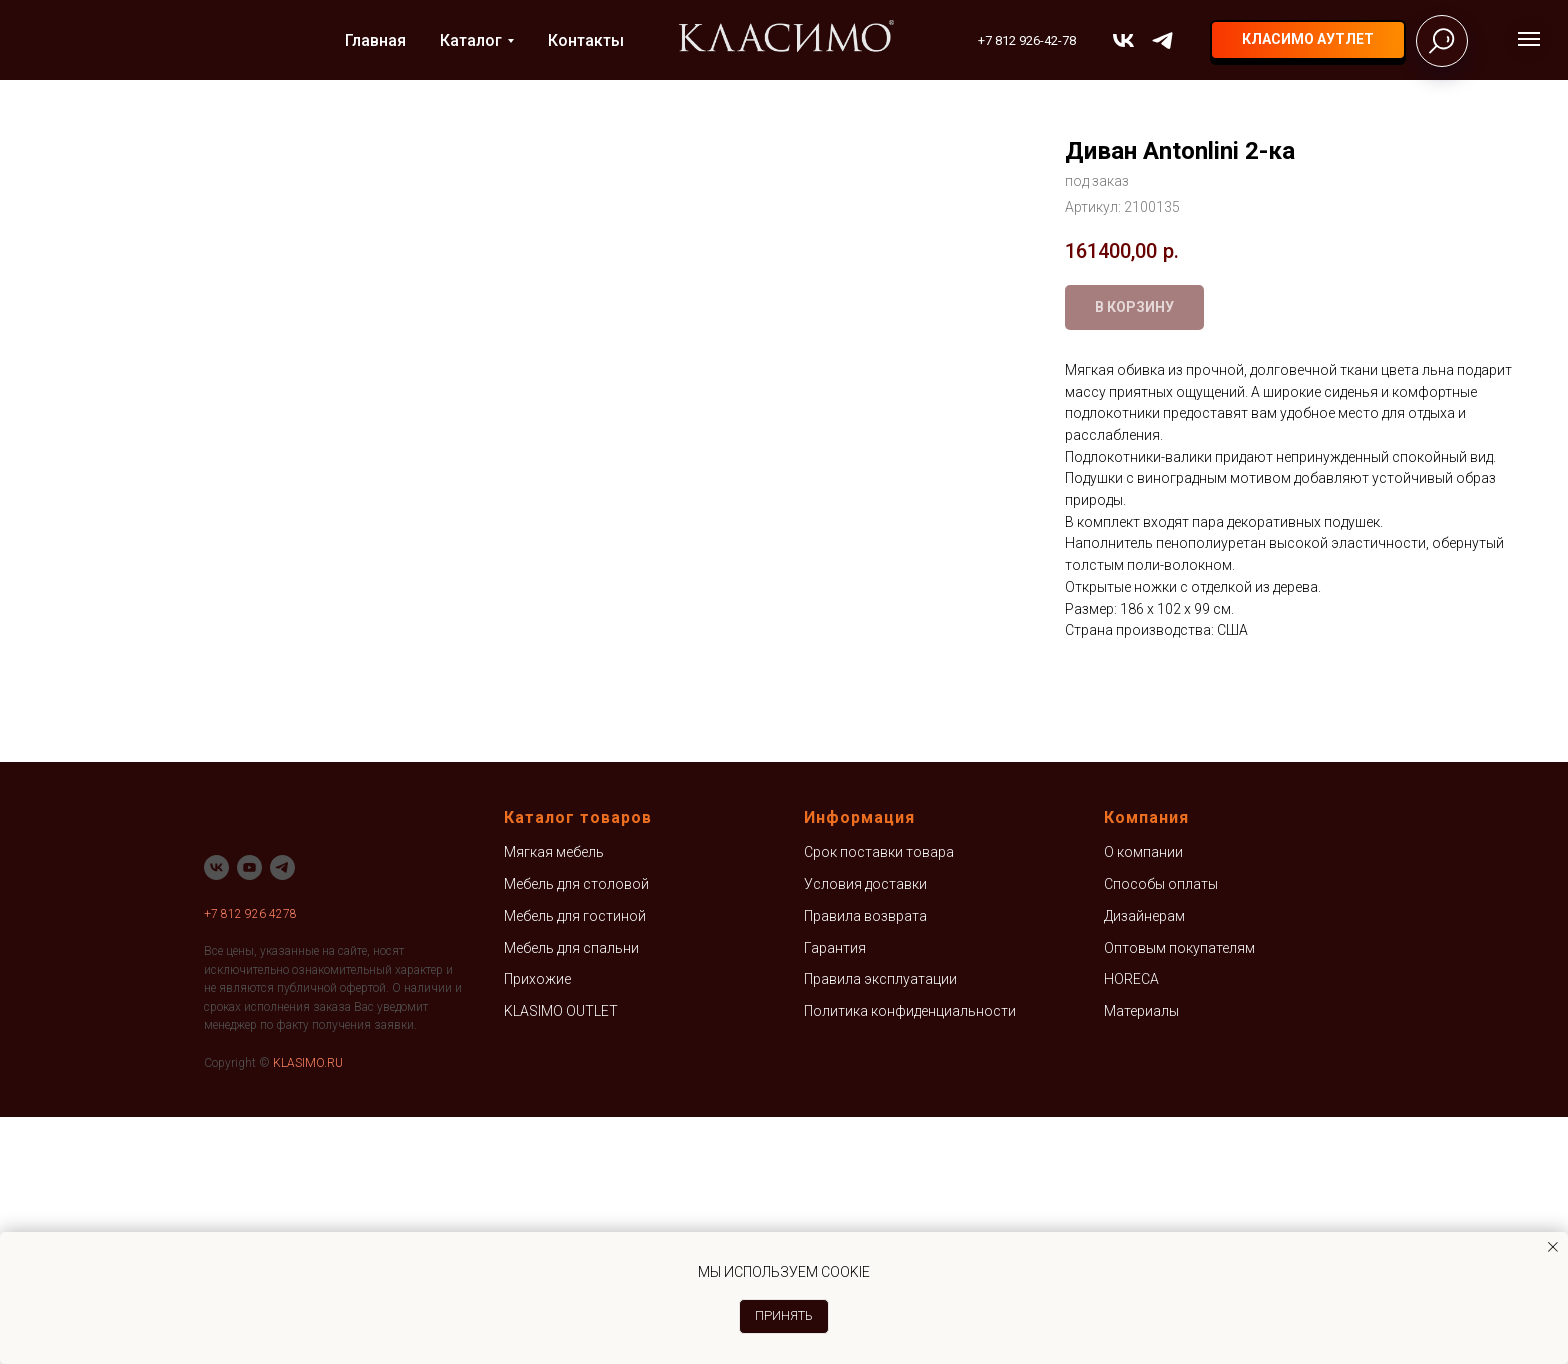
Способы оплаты (1161, 1131)
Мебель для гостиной (575, 1163)
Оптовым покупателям (1179, 1195)
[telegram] (1162, 40)
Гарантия (835, 1195)
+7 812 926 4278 (250, 1161)
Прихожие (537, 1226)
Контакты (586, 40)
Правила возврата (865, 1163)
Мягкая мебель (554, 1100)
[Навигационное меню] (1529, 39)
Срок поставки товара (879, 1100)
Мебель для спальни (571, 1195)
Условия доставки (865, 1131)
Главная (375, 40)
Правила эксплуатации (880, 1226)
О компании (1143, 1100)
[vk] (1123, 40)
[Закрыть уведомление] (1553, 1247)
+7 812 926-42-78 (1027, 40)
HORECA (1131, 1226)
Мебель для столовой (576, 1131)
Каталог (471, 40)
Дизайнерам (1144, 1163)
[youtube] (249, 1114)
